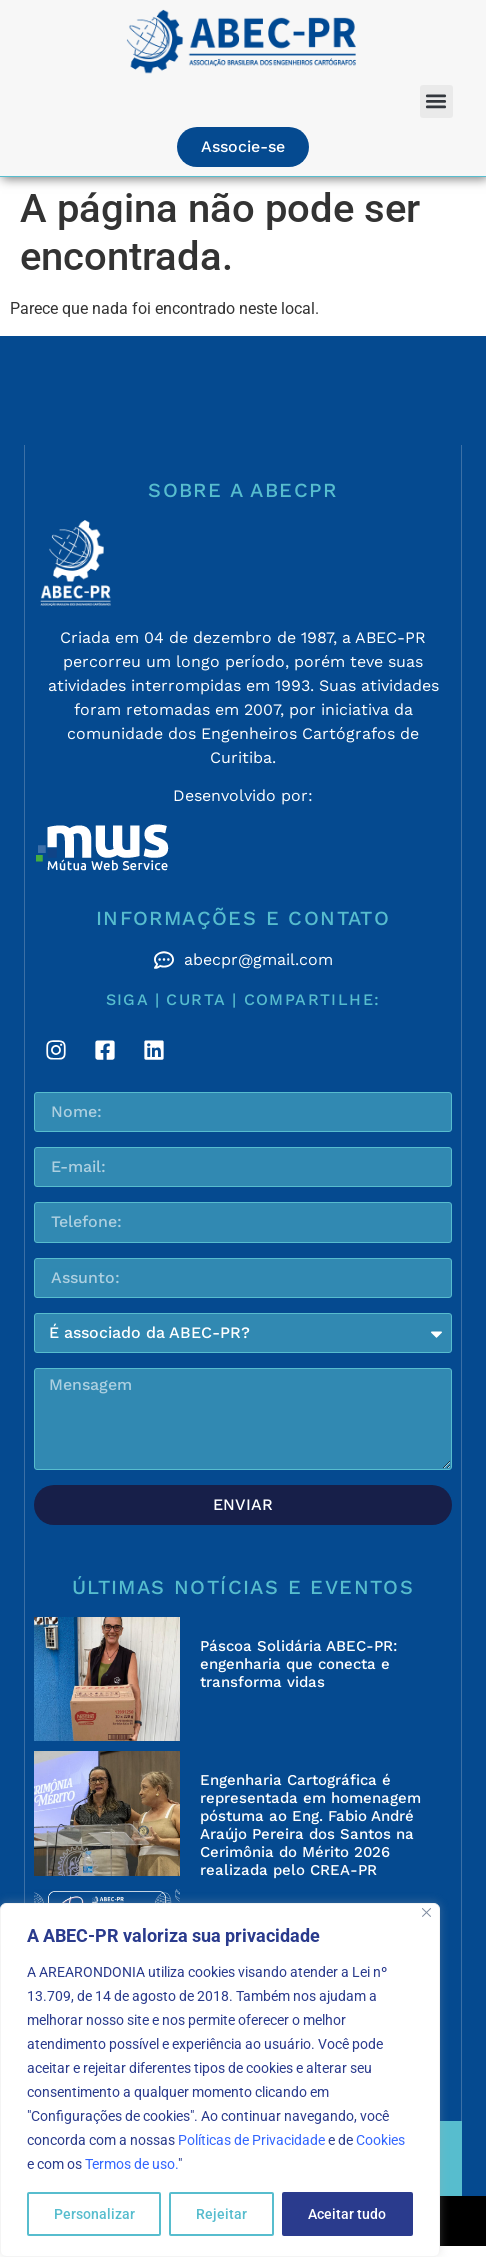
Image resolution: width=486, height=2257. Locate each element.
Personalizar (94, 2214)
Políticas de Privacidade (251, 2140)
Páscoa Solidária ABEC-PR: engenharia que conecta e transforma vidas (298, 1664)
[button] (436, 101)
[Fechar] (426, 1912)
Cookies (380, 2140)
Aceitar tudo (347, 2214)
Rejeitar (221, 2214)
